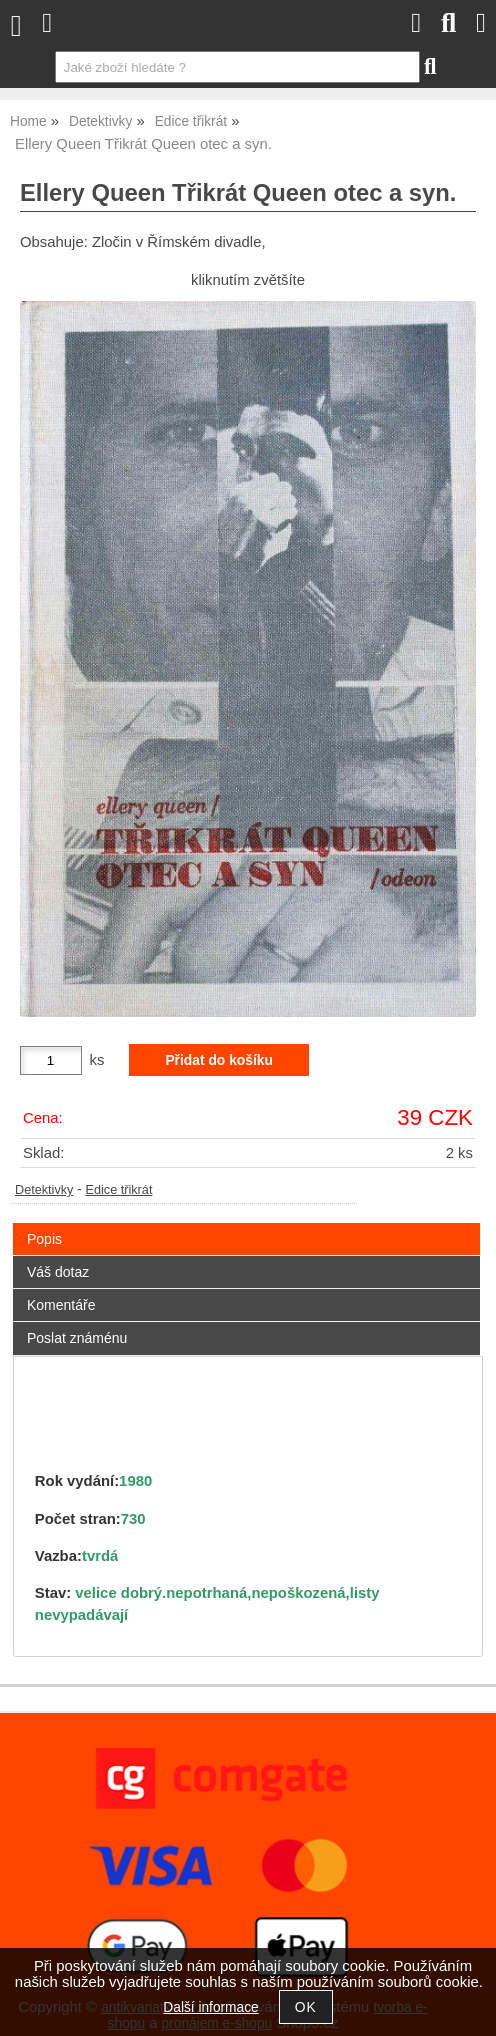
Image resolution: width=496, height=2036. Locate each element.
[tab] (246, 1223)
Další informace (210, 2007)
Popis (44, 1239)
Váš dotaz (58, 1272)
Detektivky (44, 1190)
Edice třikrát (119, 1190)
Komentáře (61, 1305)
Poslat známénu (77, 1338)
